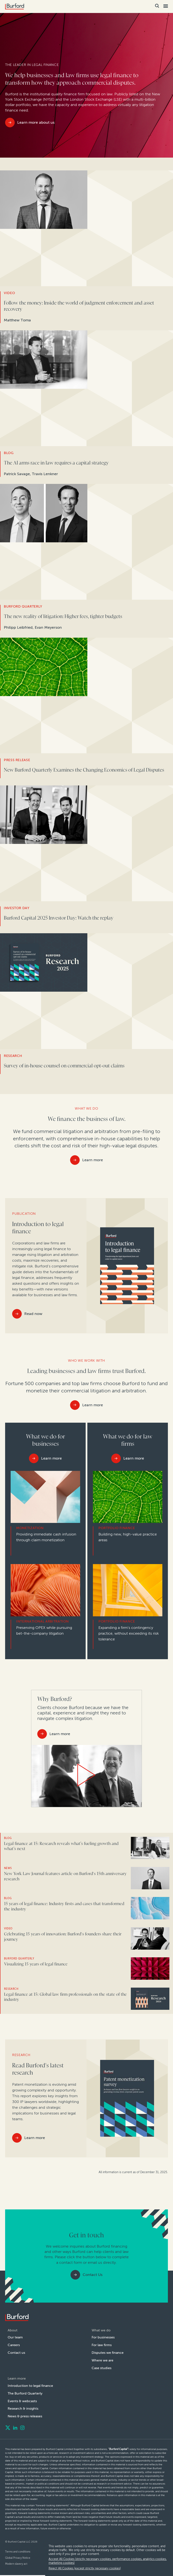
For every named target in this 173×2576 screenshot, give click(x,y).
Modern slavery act (16, 2563)
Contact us (16, 2353)
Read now (33, 1313)
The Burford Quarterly (25, 2393)
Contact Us (92, 2274)
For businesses (103, 2337)
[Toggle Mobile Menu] (165, 6)
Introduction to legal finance (30, 2386)
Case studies (101, 2368)
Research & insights (23, 2408)
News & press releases (25, 2416)
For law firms (102, 2345)
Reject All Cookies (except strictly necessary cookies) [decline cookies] (85, 2568)
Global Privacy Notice (17, 2557)
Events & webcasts (22, 2401)
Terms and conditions (17, 2551)
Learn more (92, 1160)
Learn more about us (36, 122)
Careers (14, 2345)
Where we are (102, 2360)
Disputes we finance (108, 2353)
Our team (15, 2337)
